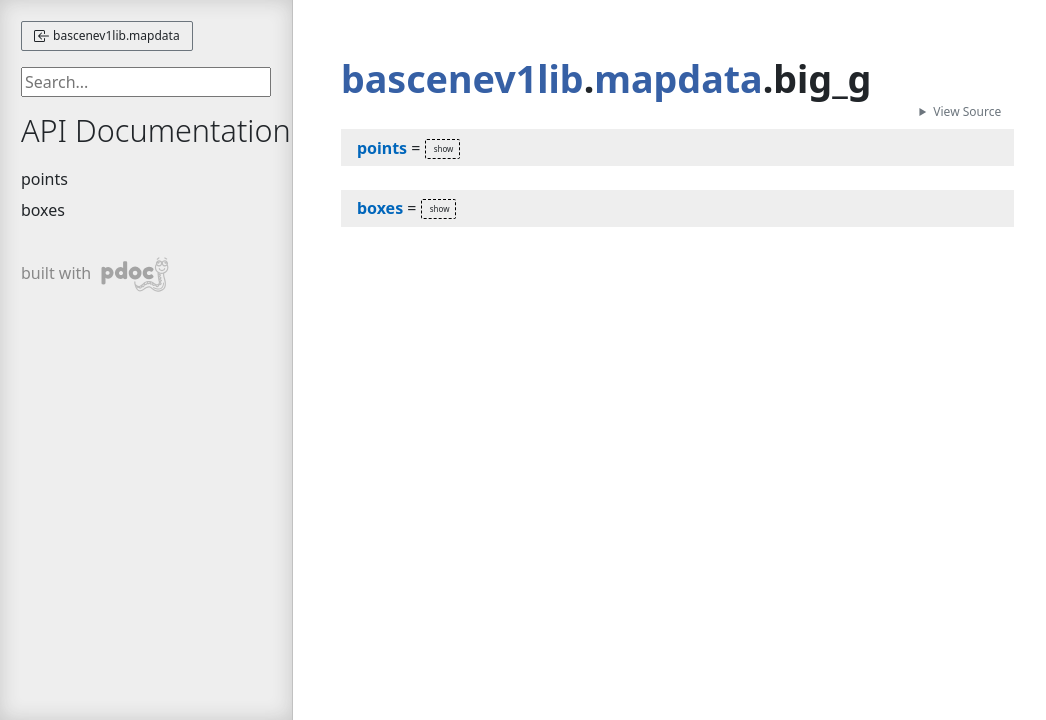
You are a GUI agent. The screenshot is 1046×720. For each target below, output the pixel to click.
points (44, 179)
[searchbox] (146, 82)
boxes (43, 210)
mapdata (678, 78)
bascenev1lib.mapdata (107, 35)
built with (95, 274)
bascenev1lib (462, 78)
